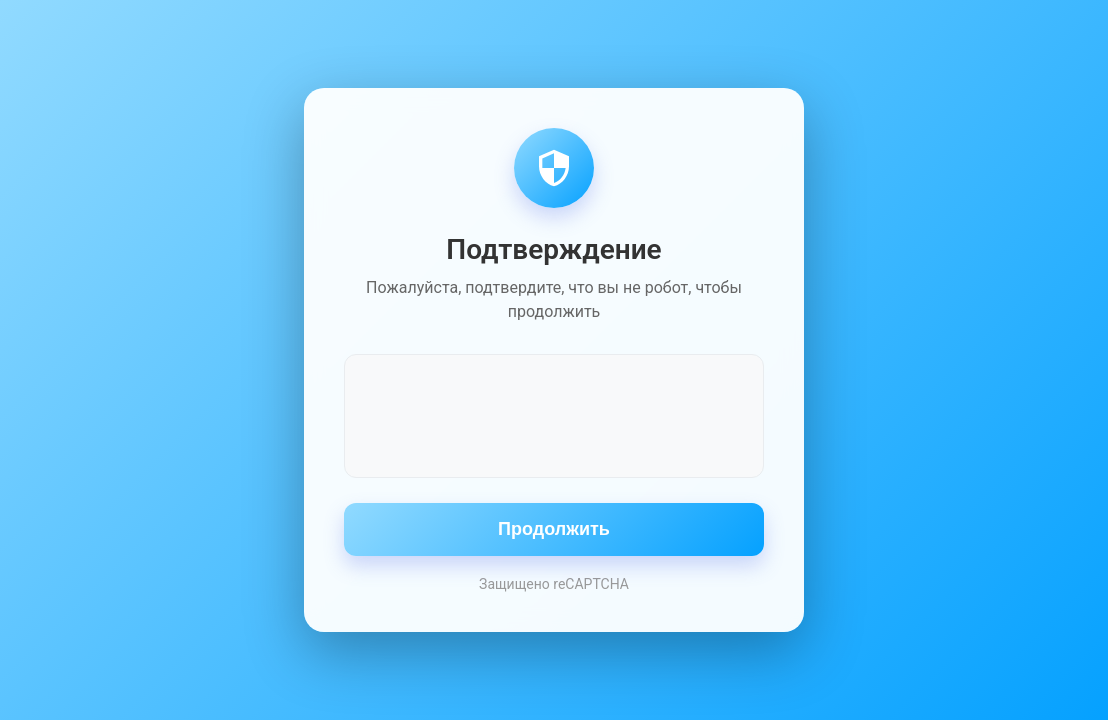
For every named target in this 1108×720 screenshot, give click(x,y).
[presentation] (554, 414)
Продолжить (554, 529)
